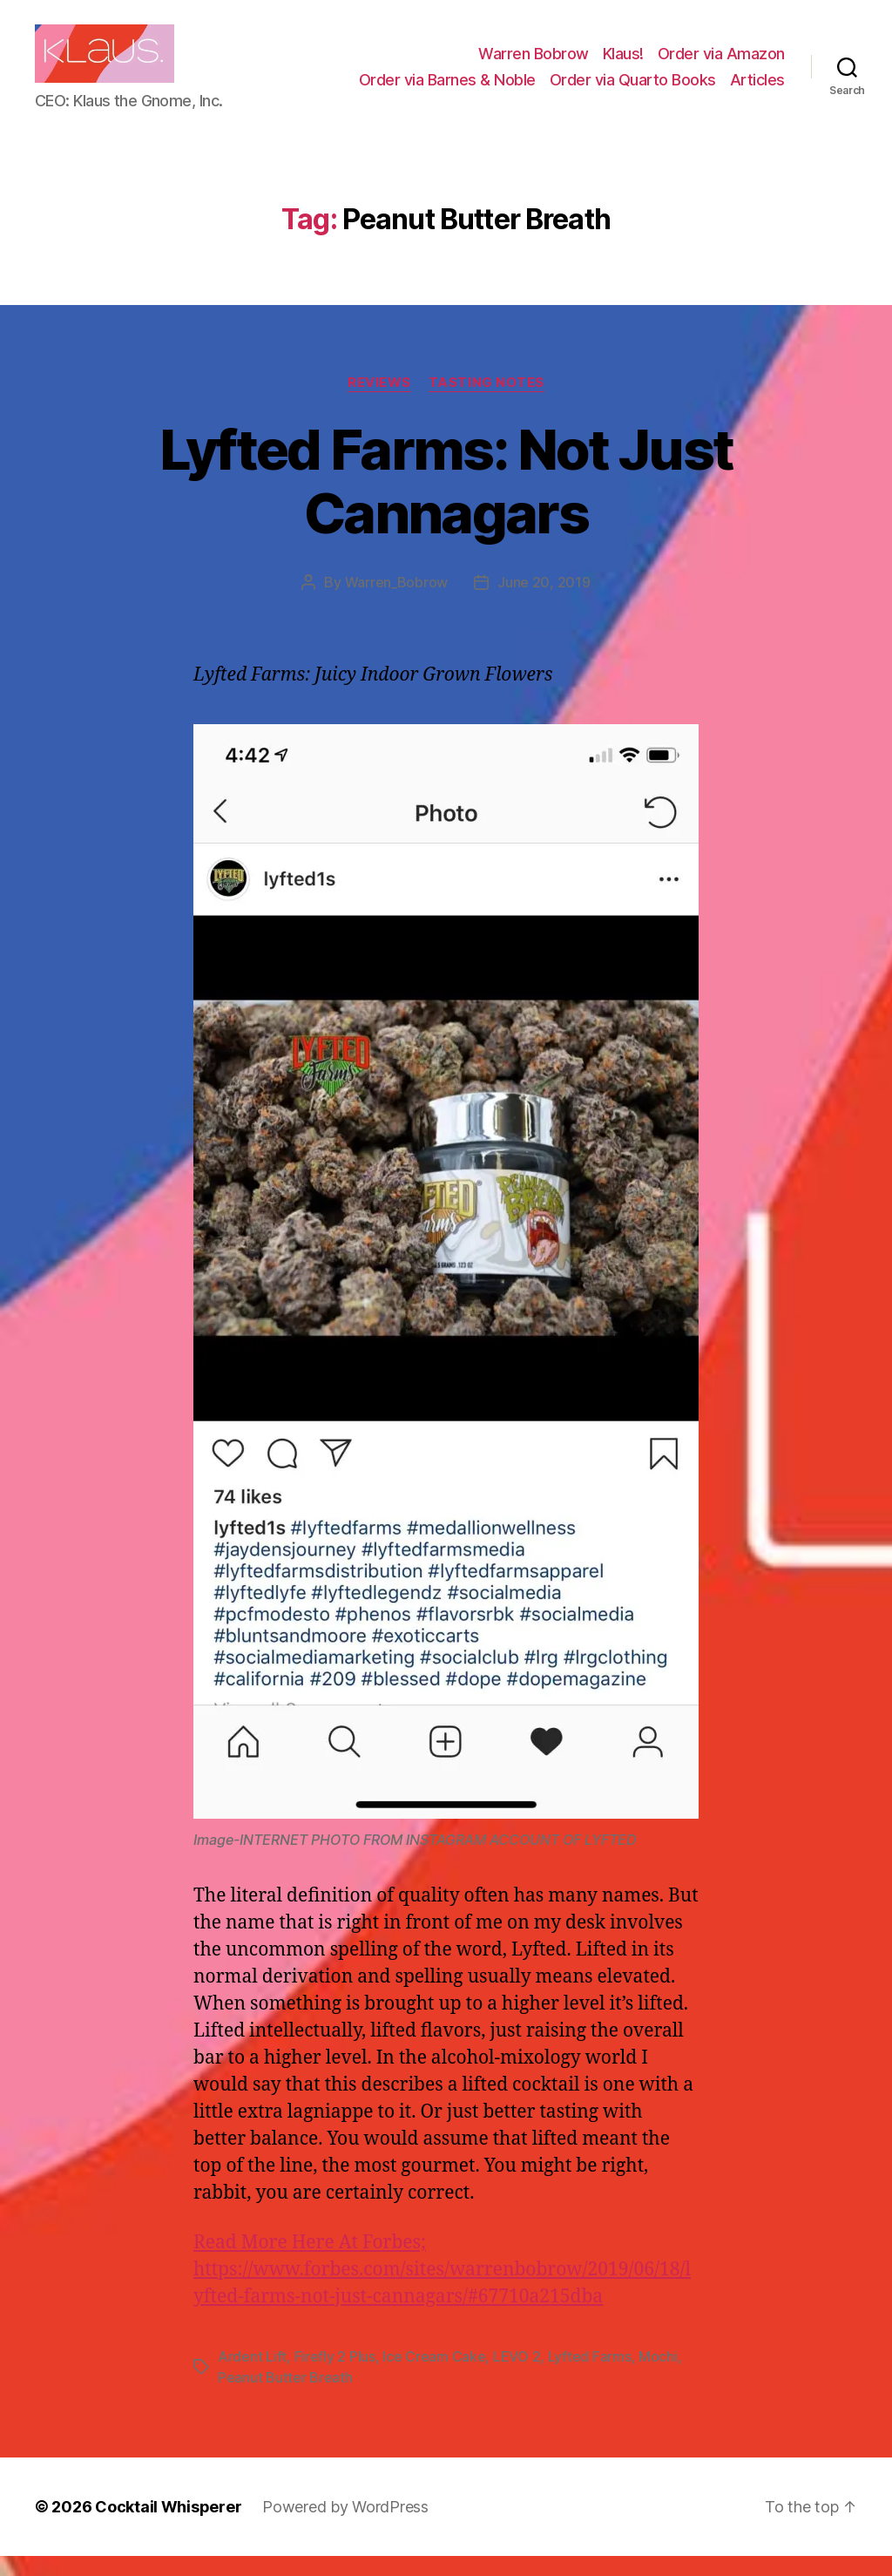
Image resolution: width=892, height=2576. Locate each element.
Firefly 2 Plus (334, 2376)
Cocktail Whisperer (168, 2527)
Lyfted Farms (590, 2376)
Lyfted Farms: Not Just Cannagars (446, 501)
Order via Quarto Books (633, 89)
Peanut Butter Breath (285, 2397)
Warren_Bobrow (397, 602)
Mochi (658, 2376)
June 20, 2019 (544, 602)
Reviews (379, 402)
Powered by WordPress (345, 2527)
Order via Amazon (721, 64)
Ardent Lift (252, 2376)
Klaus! (623, 64)
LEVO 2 (516, 2376)
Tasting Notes (486, 402)
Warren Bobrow (533, 64)
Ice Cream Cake (433, 2376)
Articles (757, 89)
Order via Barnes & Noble (447, 89)
